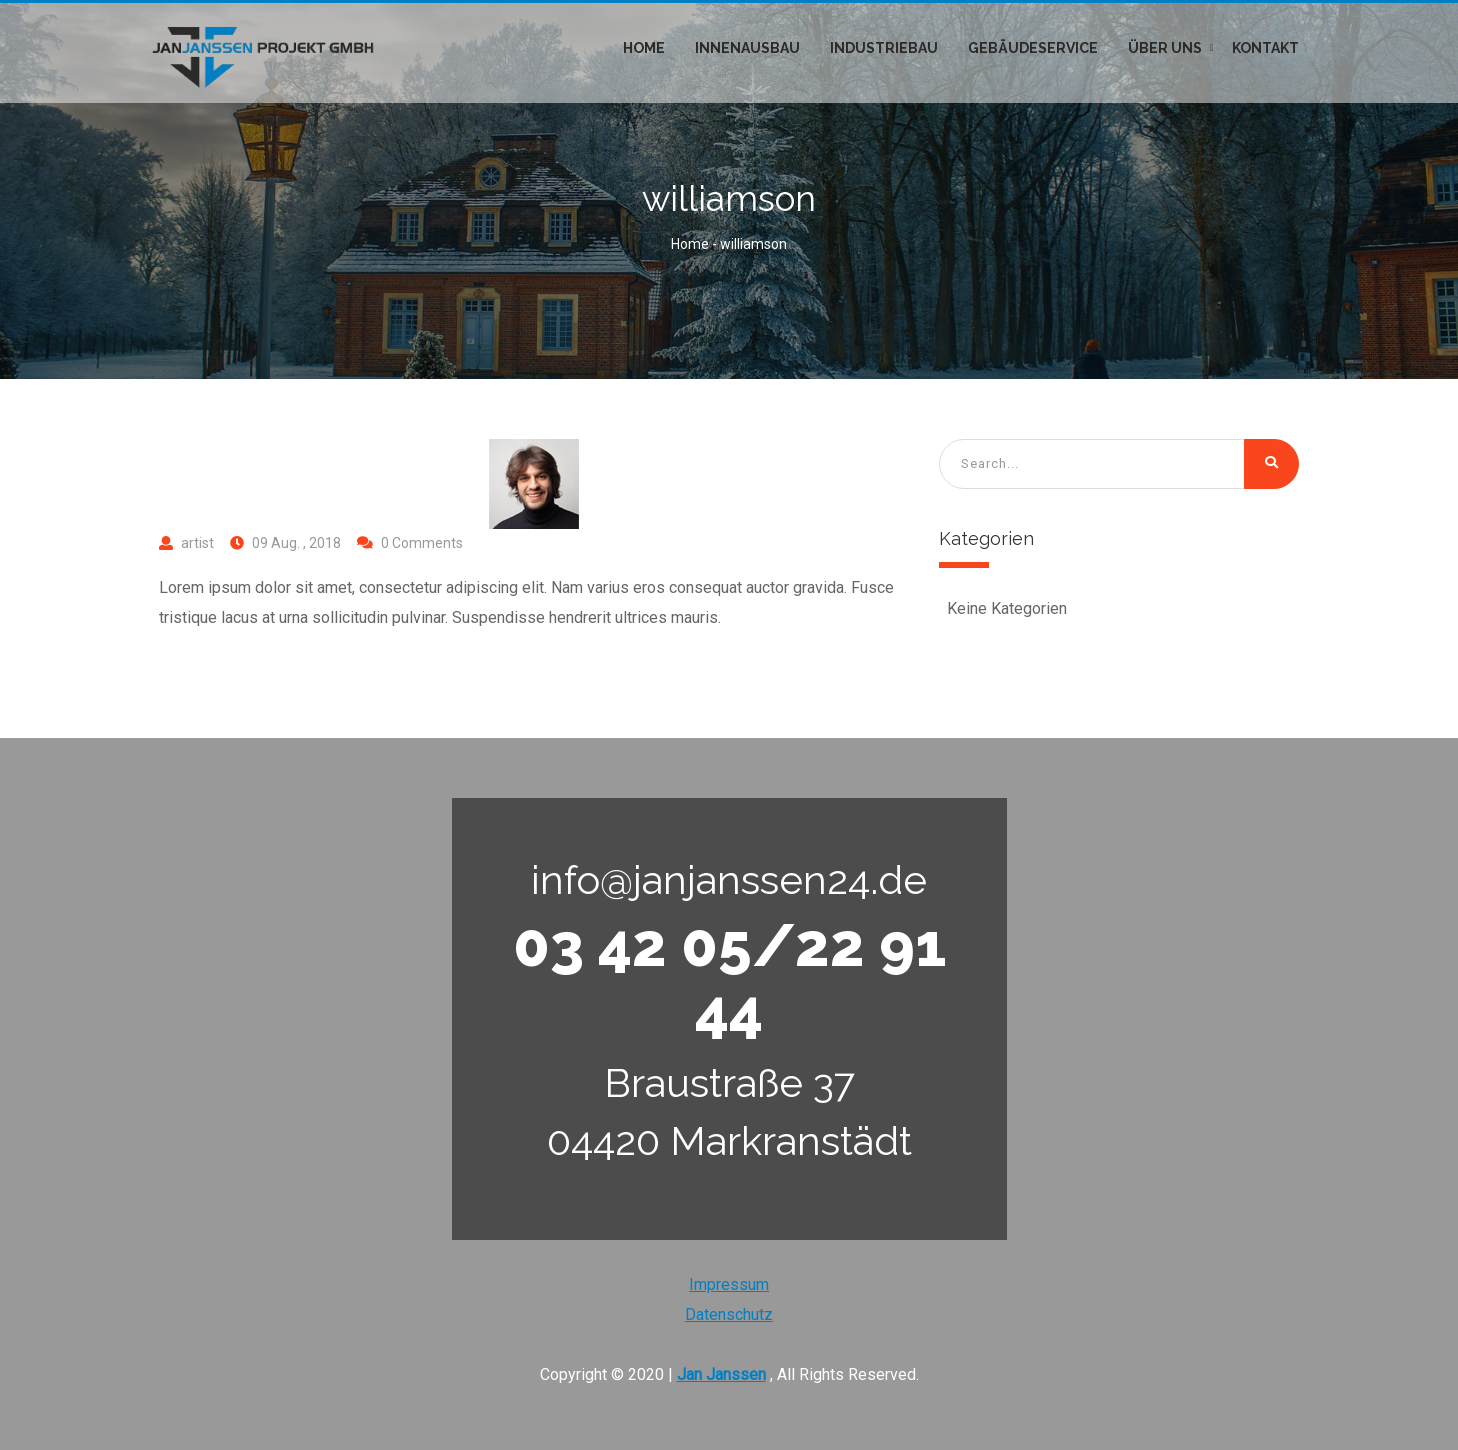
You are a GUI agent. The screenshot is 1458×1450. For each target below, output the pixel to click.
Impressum (729, 1284)
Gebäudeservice (1033, 48)
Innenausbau (747, 48)
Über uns (1165, 48)
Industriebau (884, 48)
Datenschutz (729, 1314)
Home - (695, 244)
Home (644, 48)
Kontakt (1265, 48)
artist (197, 543)
